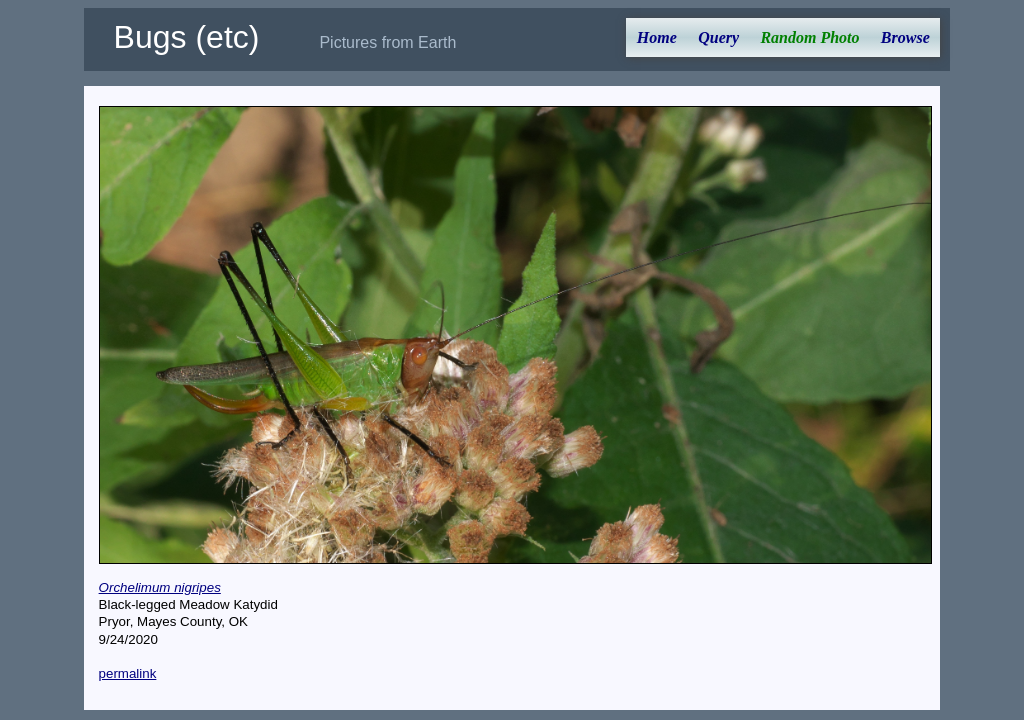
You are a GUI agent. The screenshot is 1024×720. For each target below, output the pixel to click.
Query (718, 37)
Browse (905, 37)
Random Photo (809, 37)
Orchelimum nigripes (160, 587)
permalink (128, 673)
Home (657, 37)
